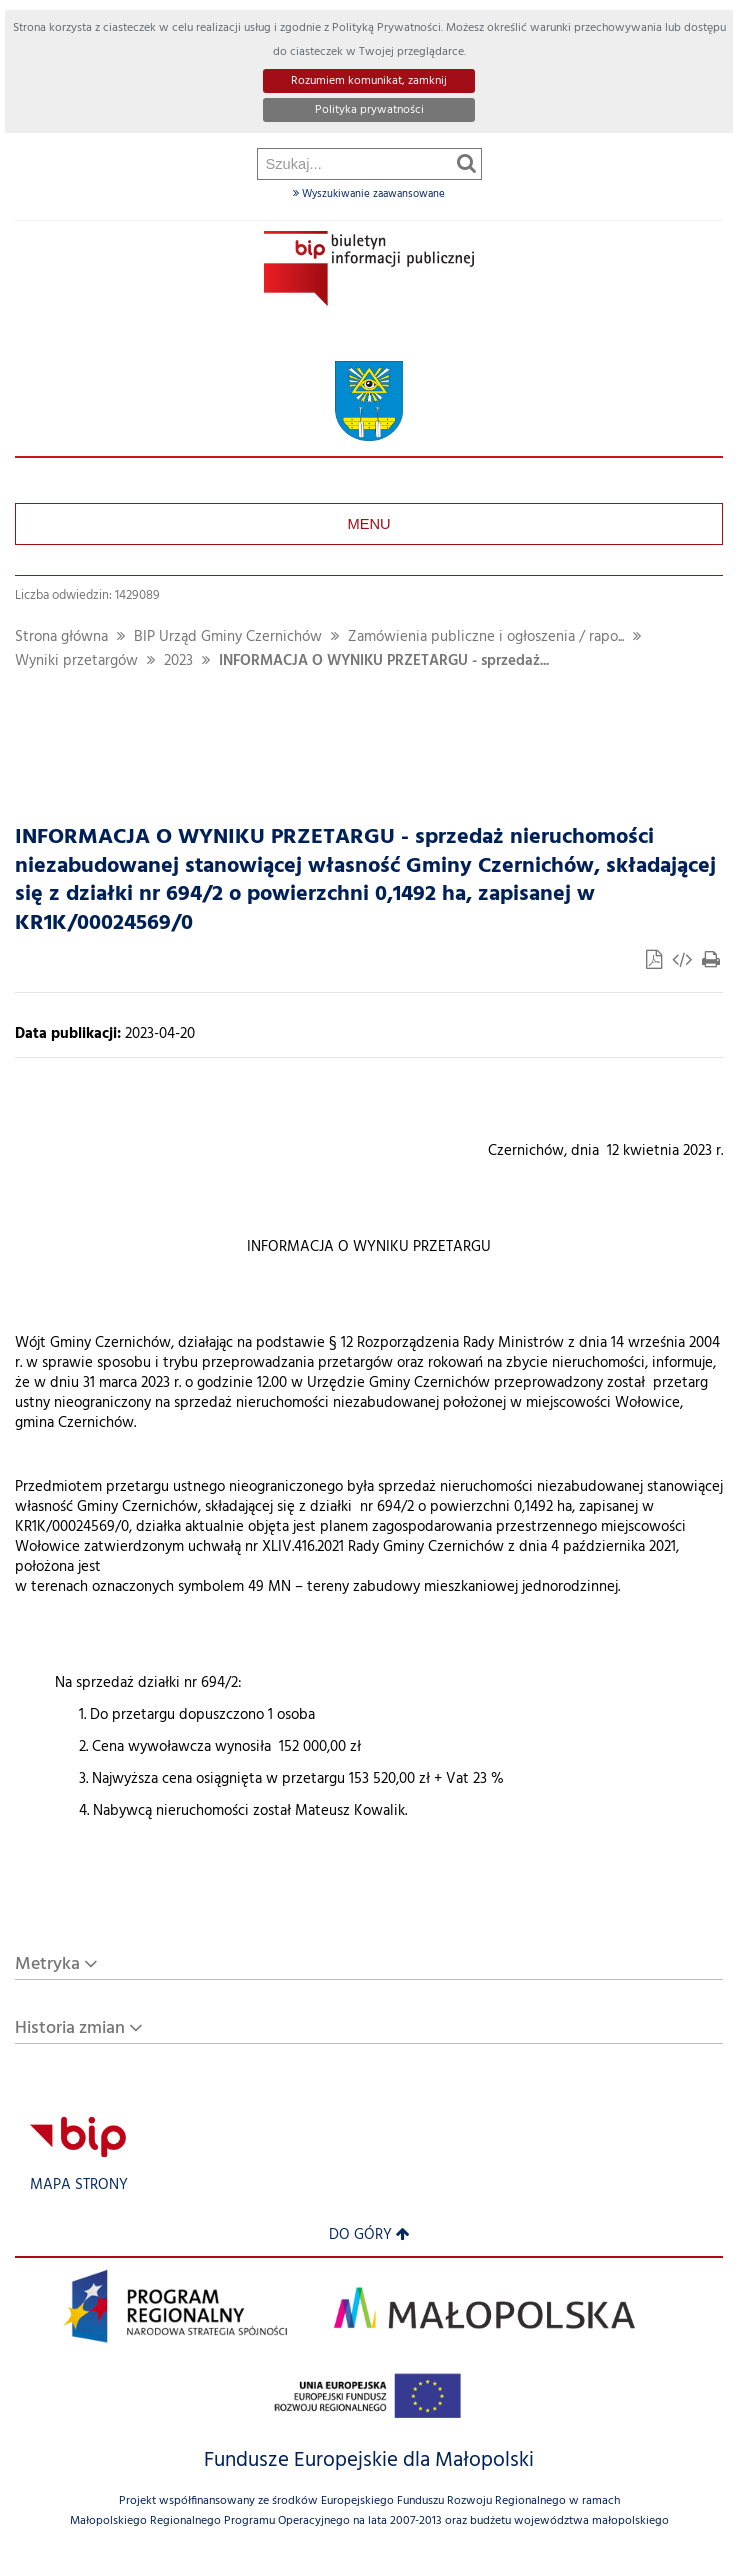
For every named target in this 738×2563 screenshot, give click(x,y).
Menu (368, 524)
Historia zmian (70, 2028)
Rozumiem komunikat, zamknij (369, 81)
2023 (178, 661)
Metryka (47, 1964)
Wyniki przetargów (76, 661)
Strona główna (61, 637)
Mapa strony (79, 2185)
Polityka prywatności (369, 110)
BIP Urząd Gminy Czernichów (228, 637)
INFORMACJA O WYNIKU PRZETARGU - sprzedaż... (384, 661)
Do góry (369, 2235)
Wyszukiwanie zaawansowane (369, 194)
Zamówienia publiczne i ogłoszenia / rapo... (486, 637)
